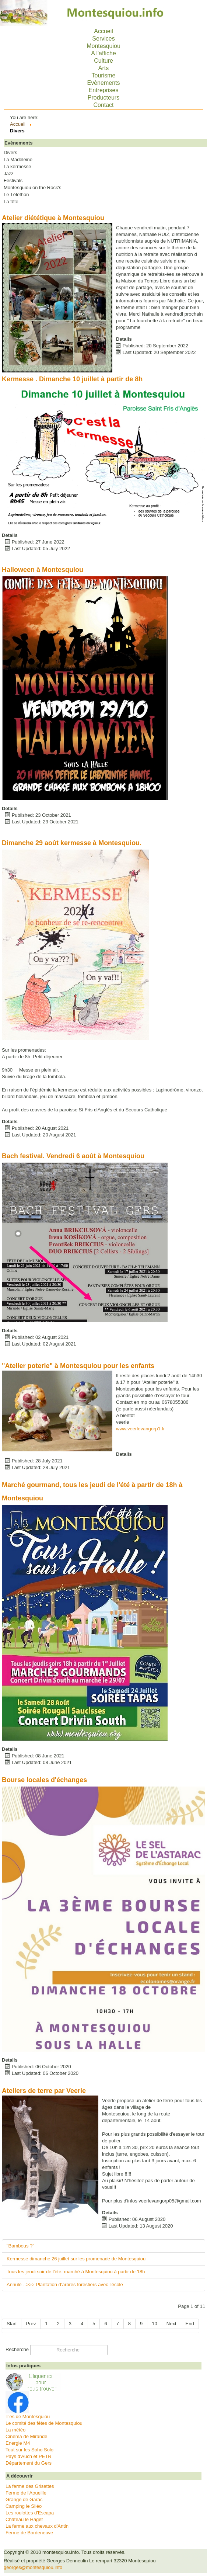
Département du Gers (29, 2463)
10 (154, 2323)
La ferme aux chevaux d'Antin (37, 2526)
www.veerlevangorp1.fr (140, 1428)
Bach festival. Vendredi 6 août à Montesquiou (73, 1156)
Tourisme (104, 75)
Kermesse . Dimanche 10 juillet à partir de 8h (72, 379)
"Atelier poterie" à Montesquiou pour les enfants (78, 1365)
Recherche (17, 2349)
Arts (103, 68)
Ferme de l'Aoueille (26, 2493)
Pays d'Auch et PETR (29, 2456)
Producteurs (103, 97)
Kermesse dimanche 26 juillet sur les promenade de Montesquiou (76, 2258)
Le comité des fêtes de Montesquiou (44, 2423)
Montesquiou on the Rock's (32, 187)
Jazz (9, 173)
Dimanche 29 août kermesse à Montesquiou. (71, 843)
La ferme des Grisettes (30, 2486)
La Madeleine (18, 159)
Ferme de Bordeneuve (29, 2532)
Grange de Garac (24, 2499)
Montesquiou (103, 46)
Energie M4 (18, 2443)
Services (103, 38)
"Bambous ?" (20, 2246)
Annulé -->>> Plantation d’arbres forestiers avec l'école (65, 2284)
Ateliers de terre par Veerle (44, 2090)
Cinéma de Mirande (26, 2436)
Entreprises (104, 90)
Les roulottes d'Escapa (30, 2513)
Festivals (13, 180)
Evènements (103, 83)
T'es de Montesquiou (28, 2416)
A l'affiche (103, 53)
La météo (15, 2430)
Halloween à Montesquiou (42, 569)
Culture (103, 61)
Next (171, 2323)
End (190, 2323)
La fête (11, 201)
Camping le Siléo (24, 2506)
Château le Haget (24, 2519)
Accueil (103, 31)
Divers (10, 152)
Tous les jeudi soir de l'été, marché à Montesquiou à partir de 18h (76, 2271)
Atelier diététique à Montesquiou (53, 218)
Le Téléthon (16, 194)
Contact (103, 105)
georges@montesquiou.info (33, 2567)
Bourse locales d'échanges (44, 1780)
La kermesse (17, 166)
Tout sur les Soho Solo (29, 2449)
